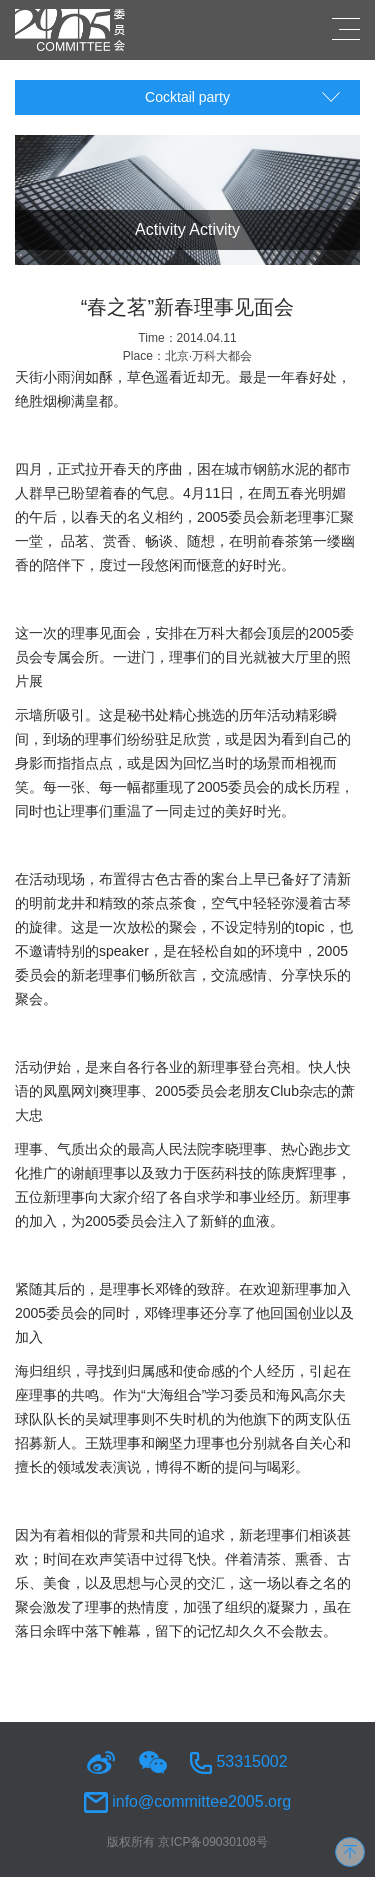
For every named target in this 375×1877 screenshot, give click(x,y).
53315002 (239, 1761)
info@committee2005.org (187, 1801)
